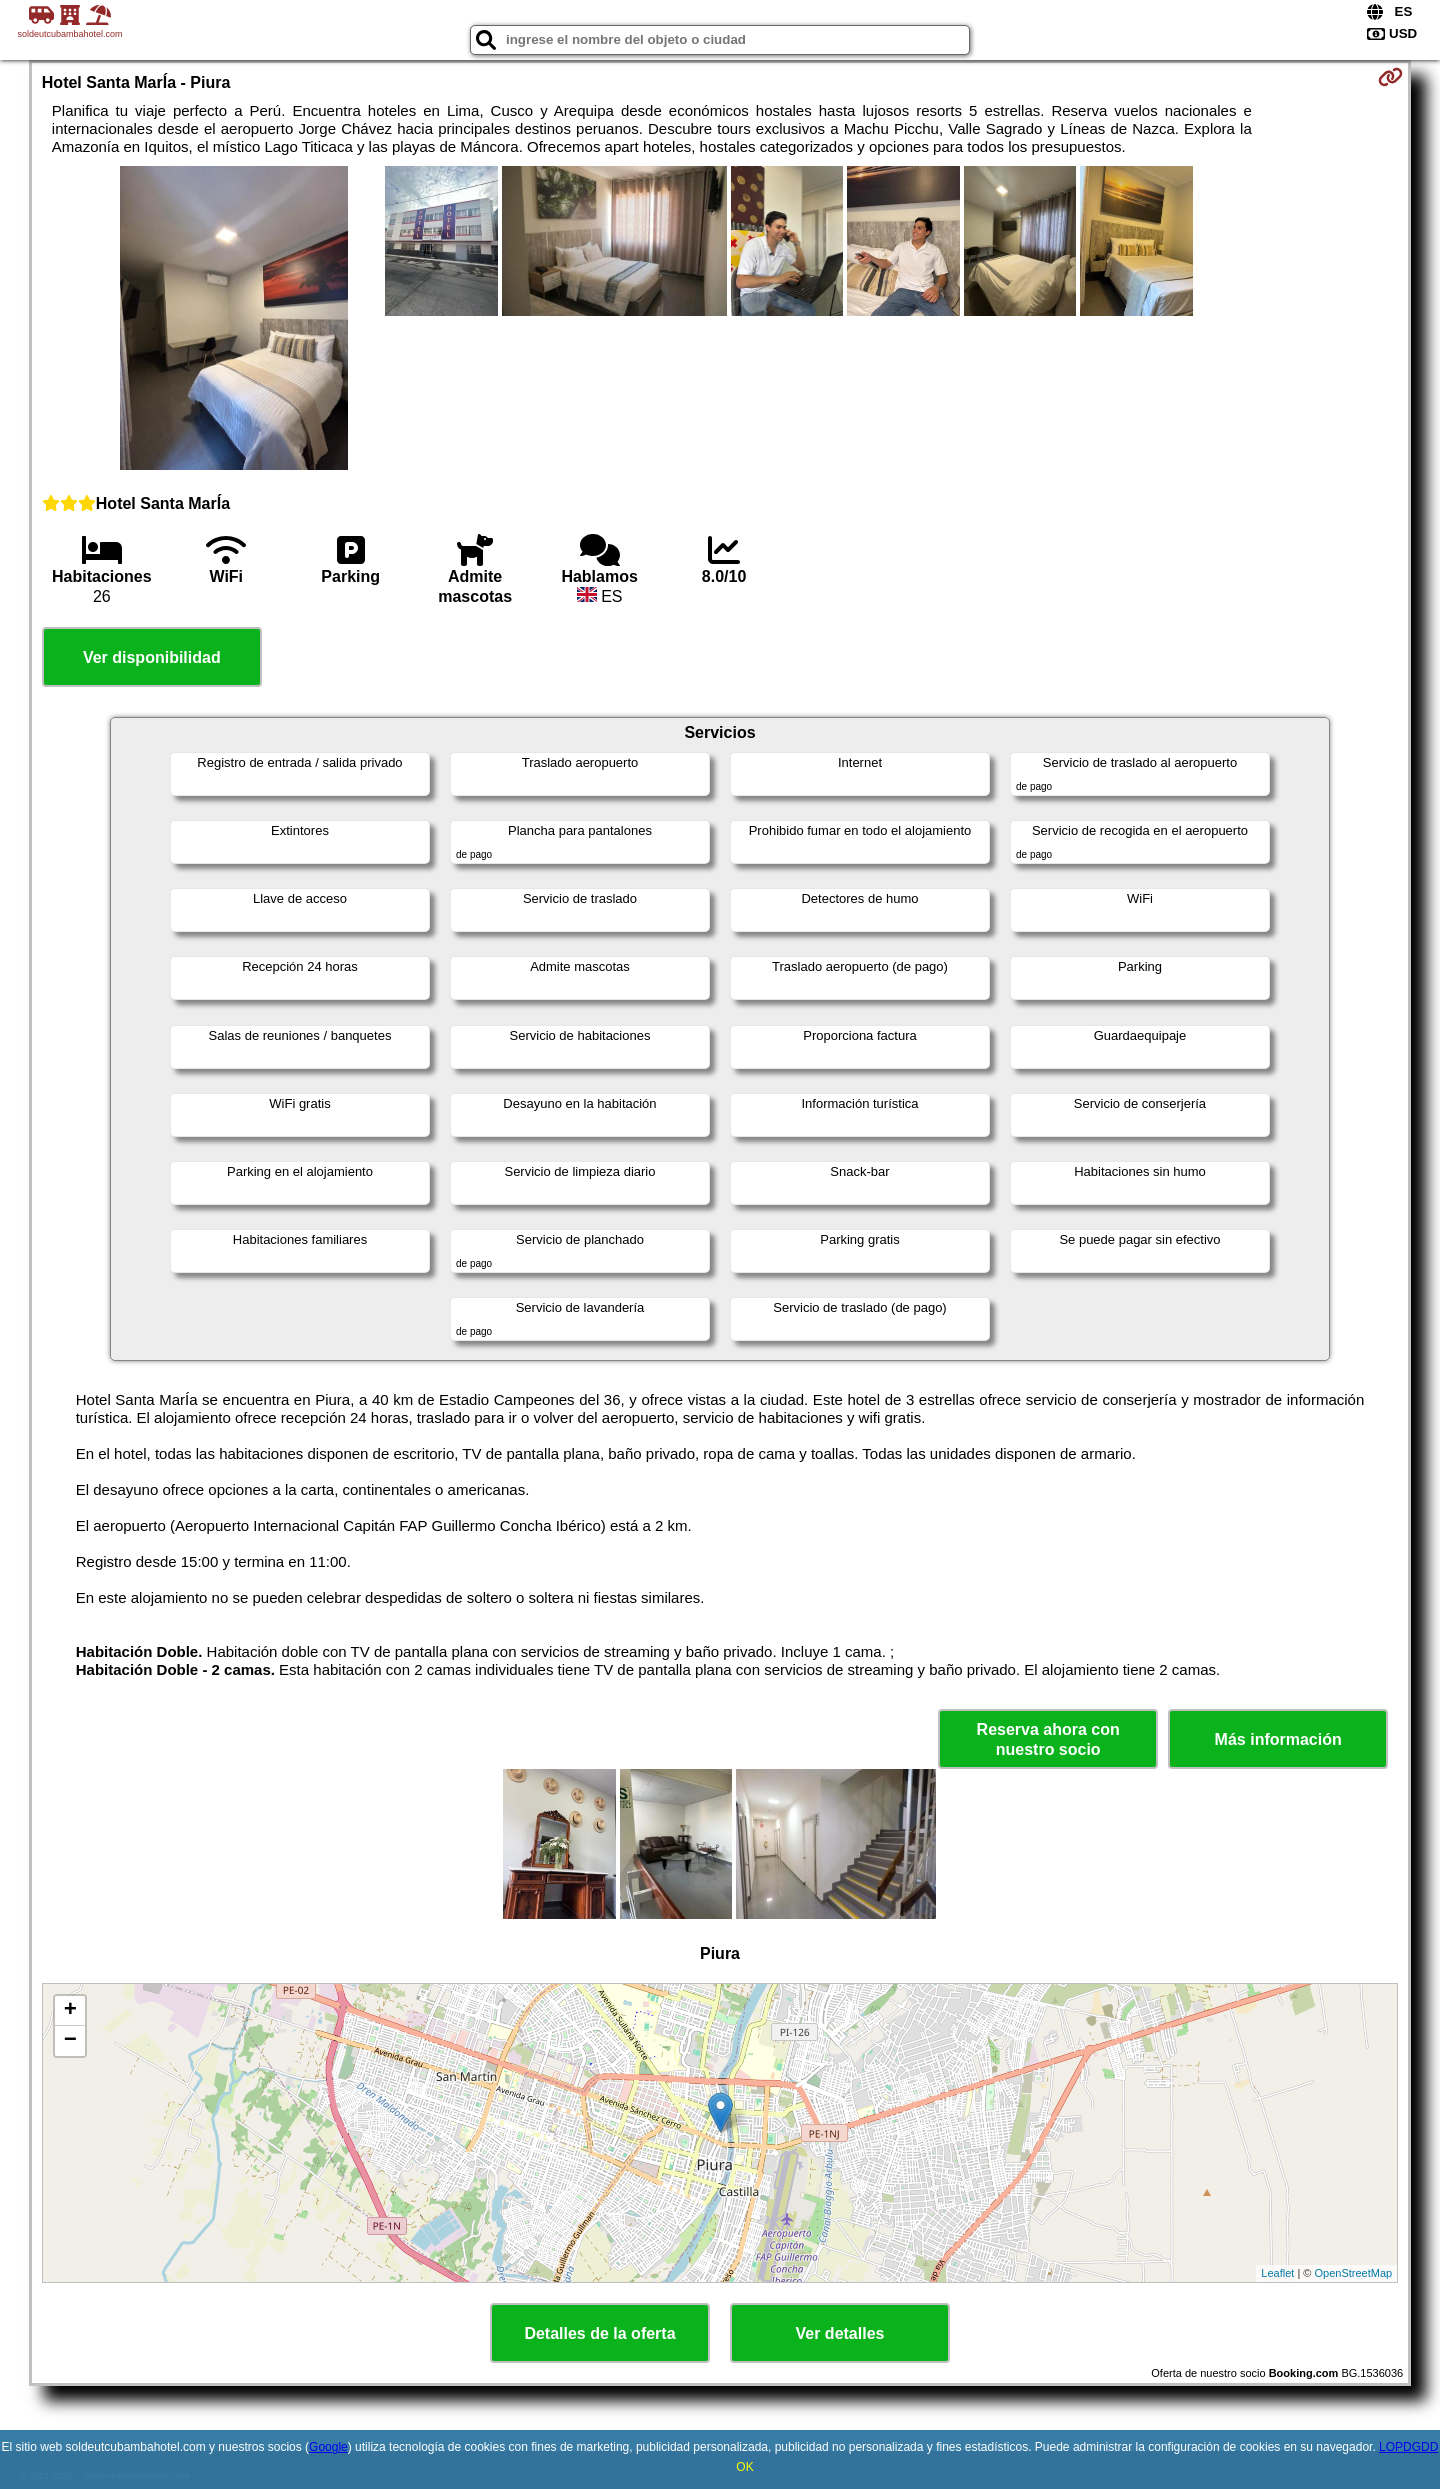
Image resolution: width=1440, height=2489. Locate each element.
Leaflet (1277, 2273)
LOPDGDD (1408, 2447)
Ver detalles (840, 2333)
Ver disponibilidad (152, 657)
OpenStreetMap (1354, 2273)
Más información (1278, 1739)
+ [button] (70, 2011)
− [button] (70, 2041)
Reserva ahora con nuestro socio (1048, 1739)
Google (328, 2447)
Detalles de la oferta (599, 2333)
